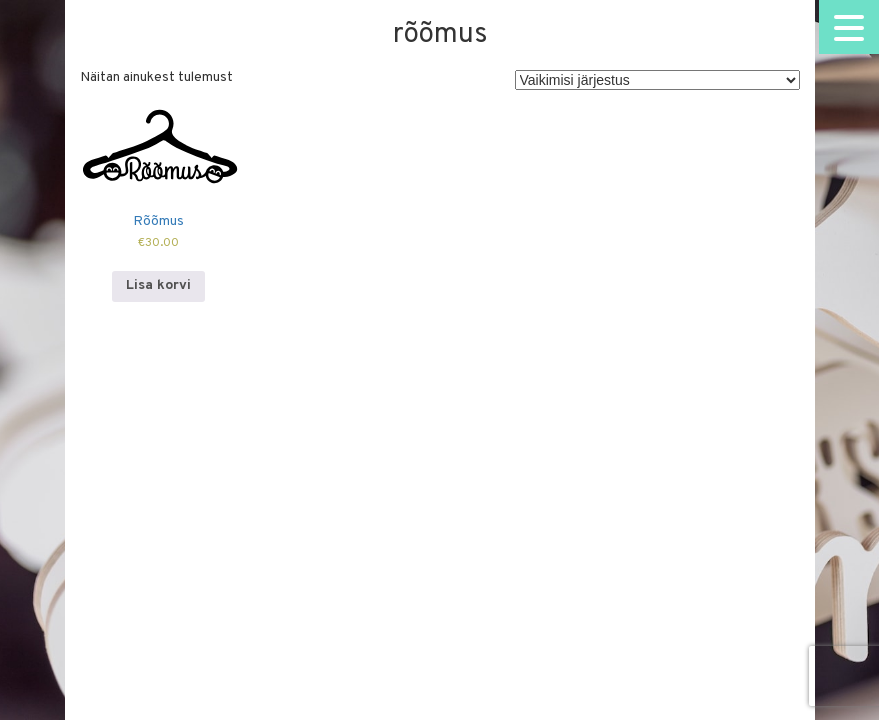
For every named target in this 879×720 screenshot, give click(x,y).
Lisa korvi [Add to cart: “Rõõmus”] (158, 285)
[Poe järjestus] (657, 80)
